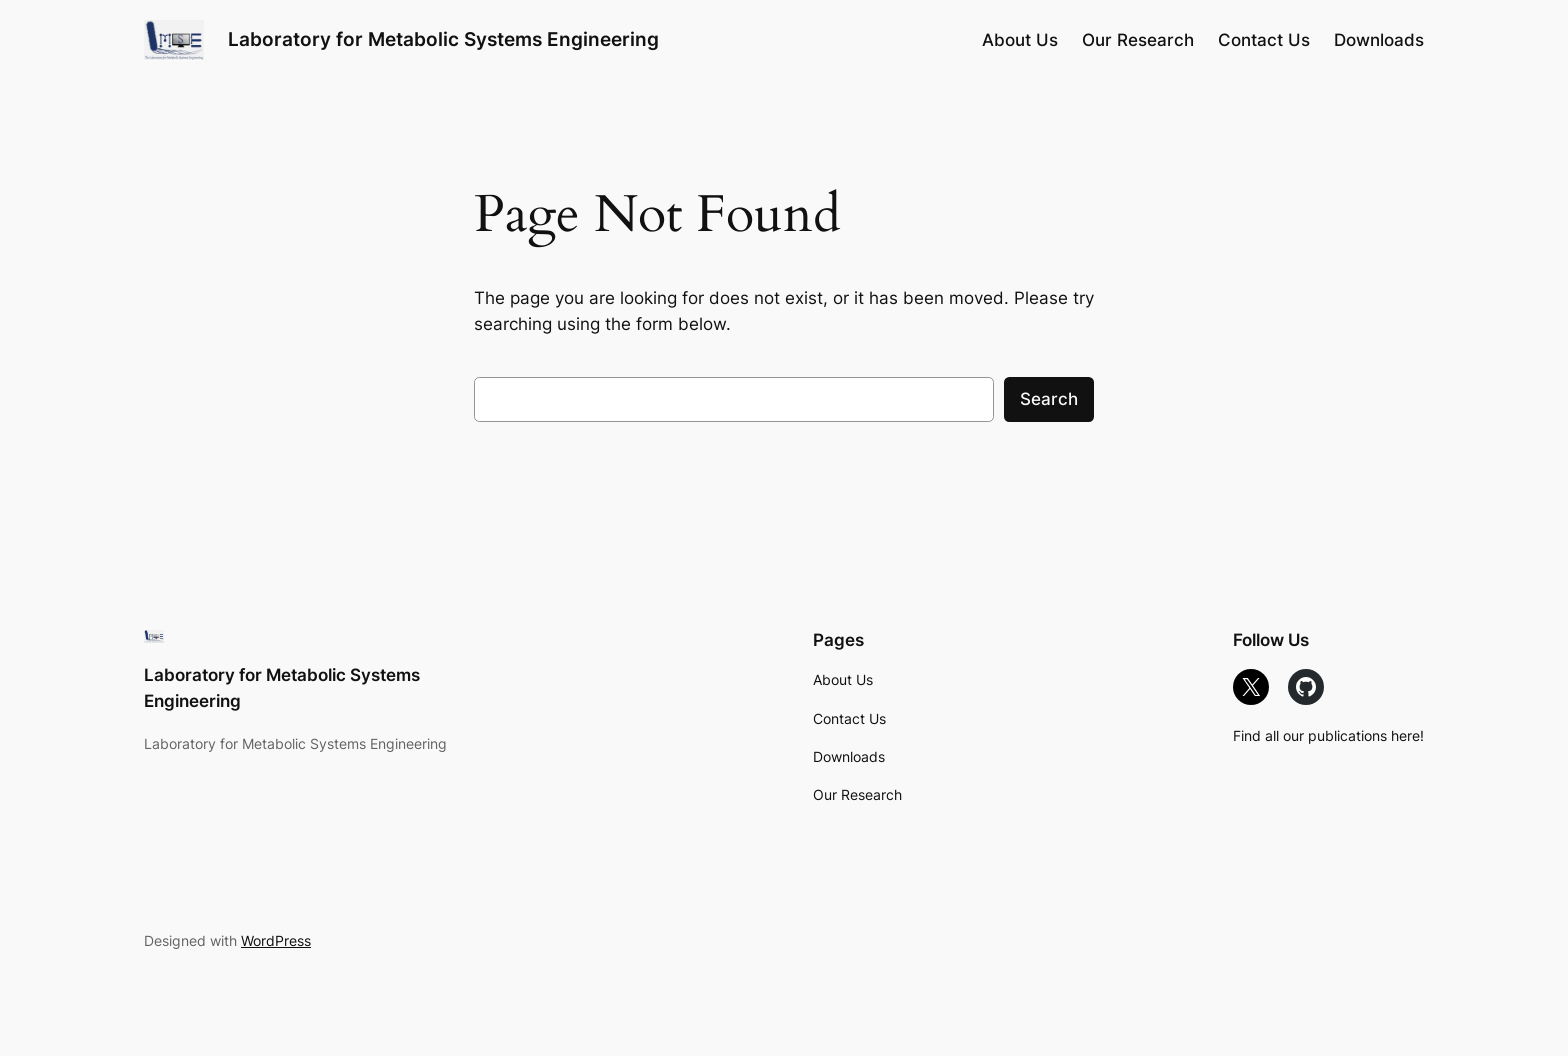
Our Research (857, 794)
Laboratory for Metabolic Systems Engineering (443, 39)
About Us (843, 679)
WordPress (276, 940)
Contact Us (849, 718)
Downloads (849, 756)
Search (1049, 399)
